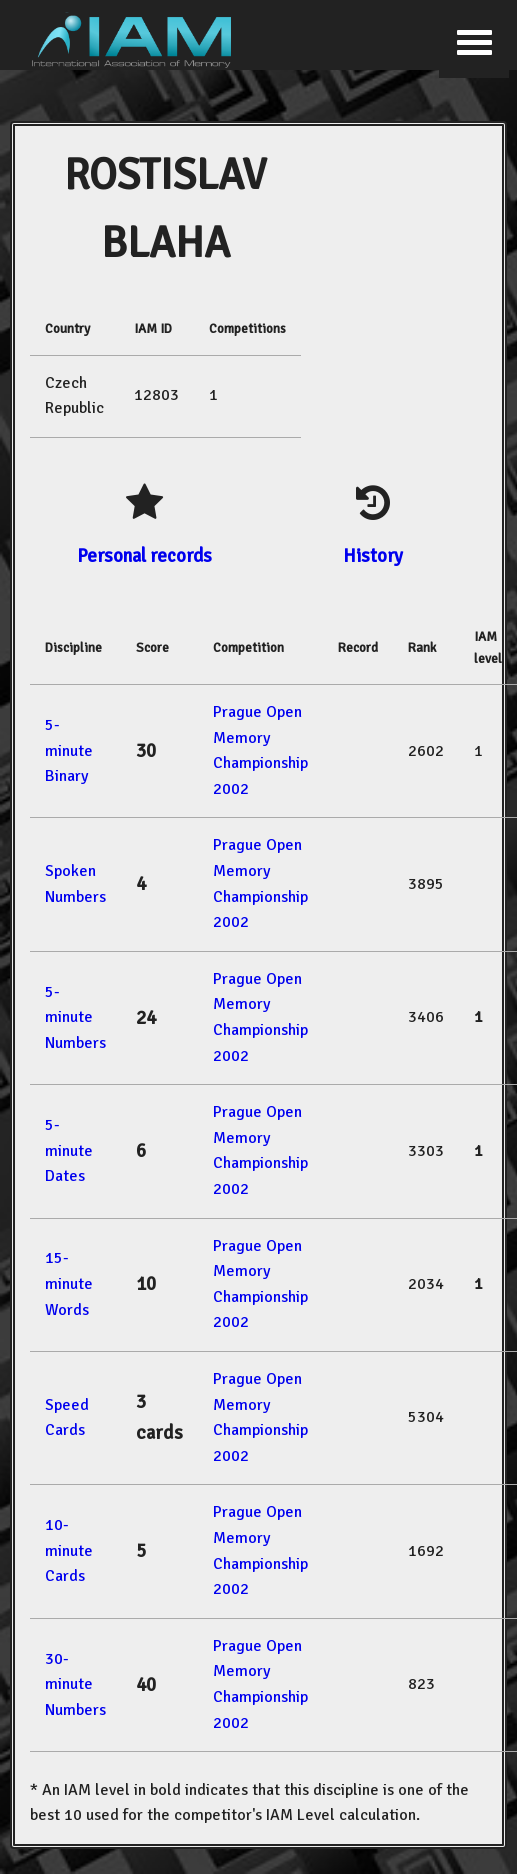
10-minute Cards (69, 1550)
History (373, 555)
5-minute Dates (69, 1150)
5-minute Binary (69, 750)
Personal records (144, 555)
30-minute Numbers (75, 1684)
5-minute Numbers (75, 1017)
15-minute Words (69, 1283)
